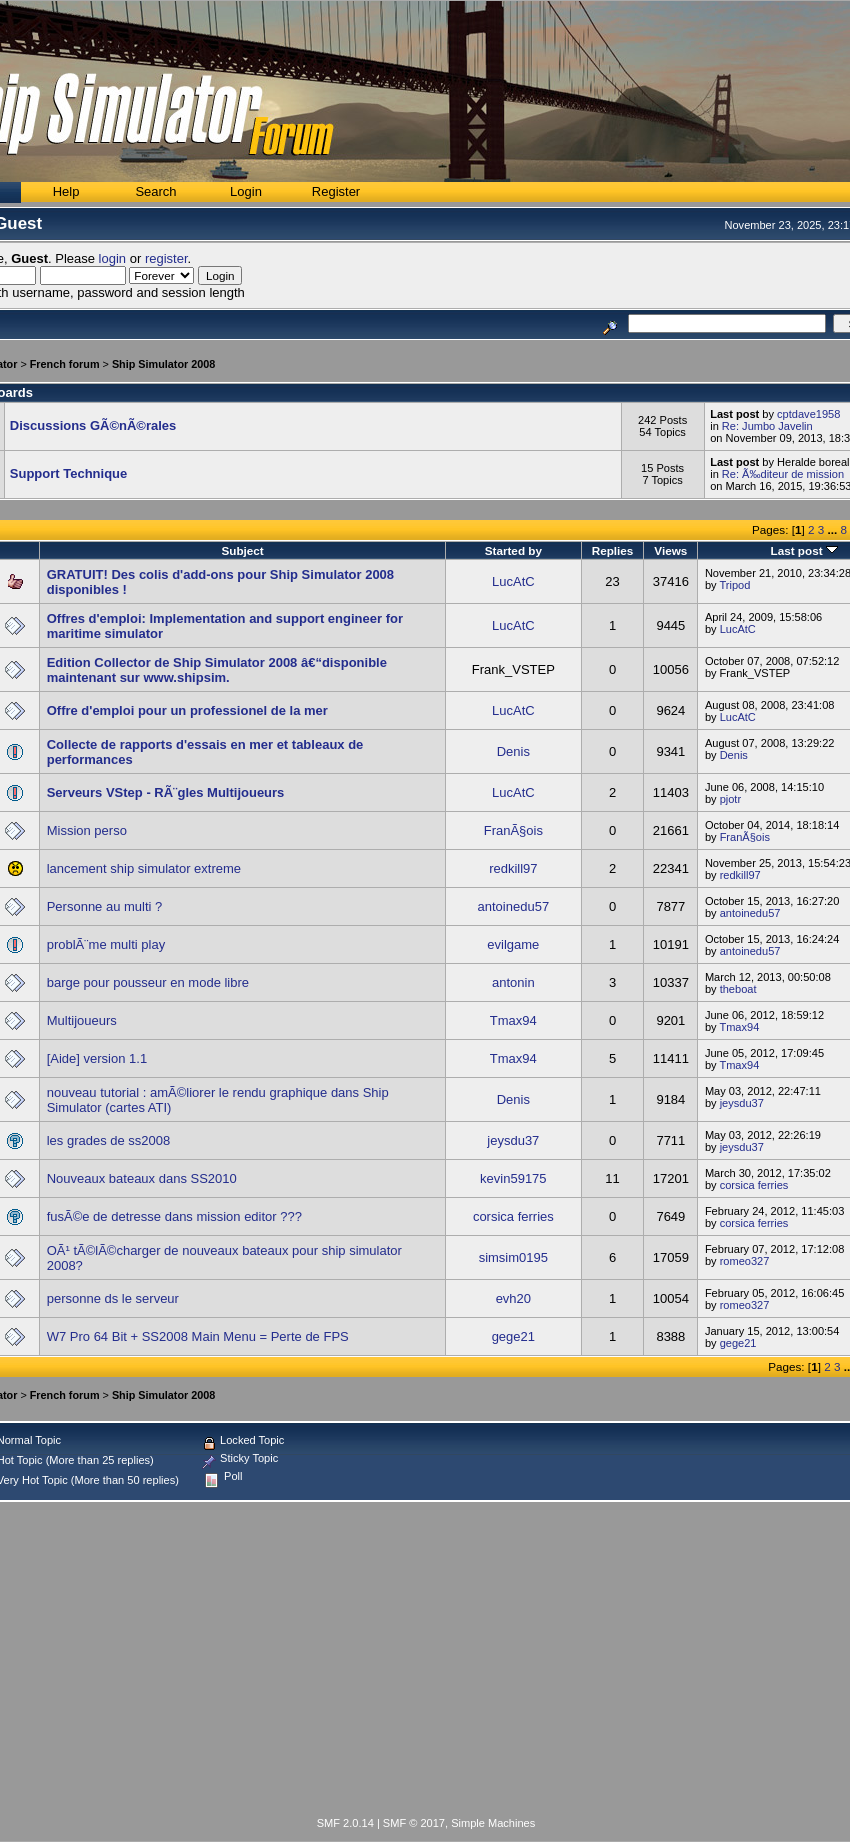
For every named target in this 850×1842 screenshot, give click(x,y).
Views (670, 550)
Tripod (734, 585)
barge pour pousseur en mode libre (148, 982)
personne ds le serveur (113, 1298)
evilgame (513, 944)
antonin (513, 982)
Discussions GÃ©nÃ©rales (93, 425)
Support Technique (68, 473)
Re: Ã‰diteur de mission (783, 474)
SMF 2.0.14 (345, 1823)
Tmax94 (513, 1020)
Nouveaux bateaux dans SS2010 (142, 1178)
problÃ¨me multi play (106, 944)
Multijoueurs (82, 1020)
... (833, 529)
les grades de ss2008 (109, 1140)
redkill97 (513, 868)
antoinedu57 (514, 906)
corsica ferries (754, 1185)
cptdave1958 (808, 414)
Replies (613, 550)
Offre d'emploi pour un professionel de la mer (187, 710)
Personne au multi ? (105, 906)
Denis (513, 751)
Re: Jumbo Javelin (767, 426)
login (112, 258)
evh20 (513, 1298)
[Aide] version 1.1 (97, 1058)
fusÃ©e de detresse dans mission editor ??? (174, 1216)
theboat (738, 989)
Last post (804, 550)
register (166, 258)
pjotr (731, 799)
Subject (242, 550)
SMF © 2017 (414, 1823)
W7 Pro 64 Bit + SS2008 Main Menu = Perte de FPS (198, 1336)
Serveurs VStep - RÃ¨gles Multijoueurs (166, 792)
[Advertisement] (426, 1663)
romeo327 (745, 1261)
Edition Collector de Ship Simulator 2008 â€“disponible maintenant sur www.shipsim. (217, 670)
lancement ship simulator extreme (144, 868)
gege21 (513, 1336)
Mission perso (87, 830)
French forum (65, 364)
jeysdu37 (742, 1103)
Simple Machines (493, 1823)
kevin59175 (513, 1178)
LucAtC (513, 581)
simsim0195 (513, 1257)
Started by (513, 550)
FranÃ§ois (513, 830)
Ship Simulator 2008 (164, 364)
